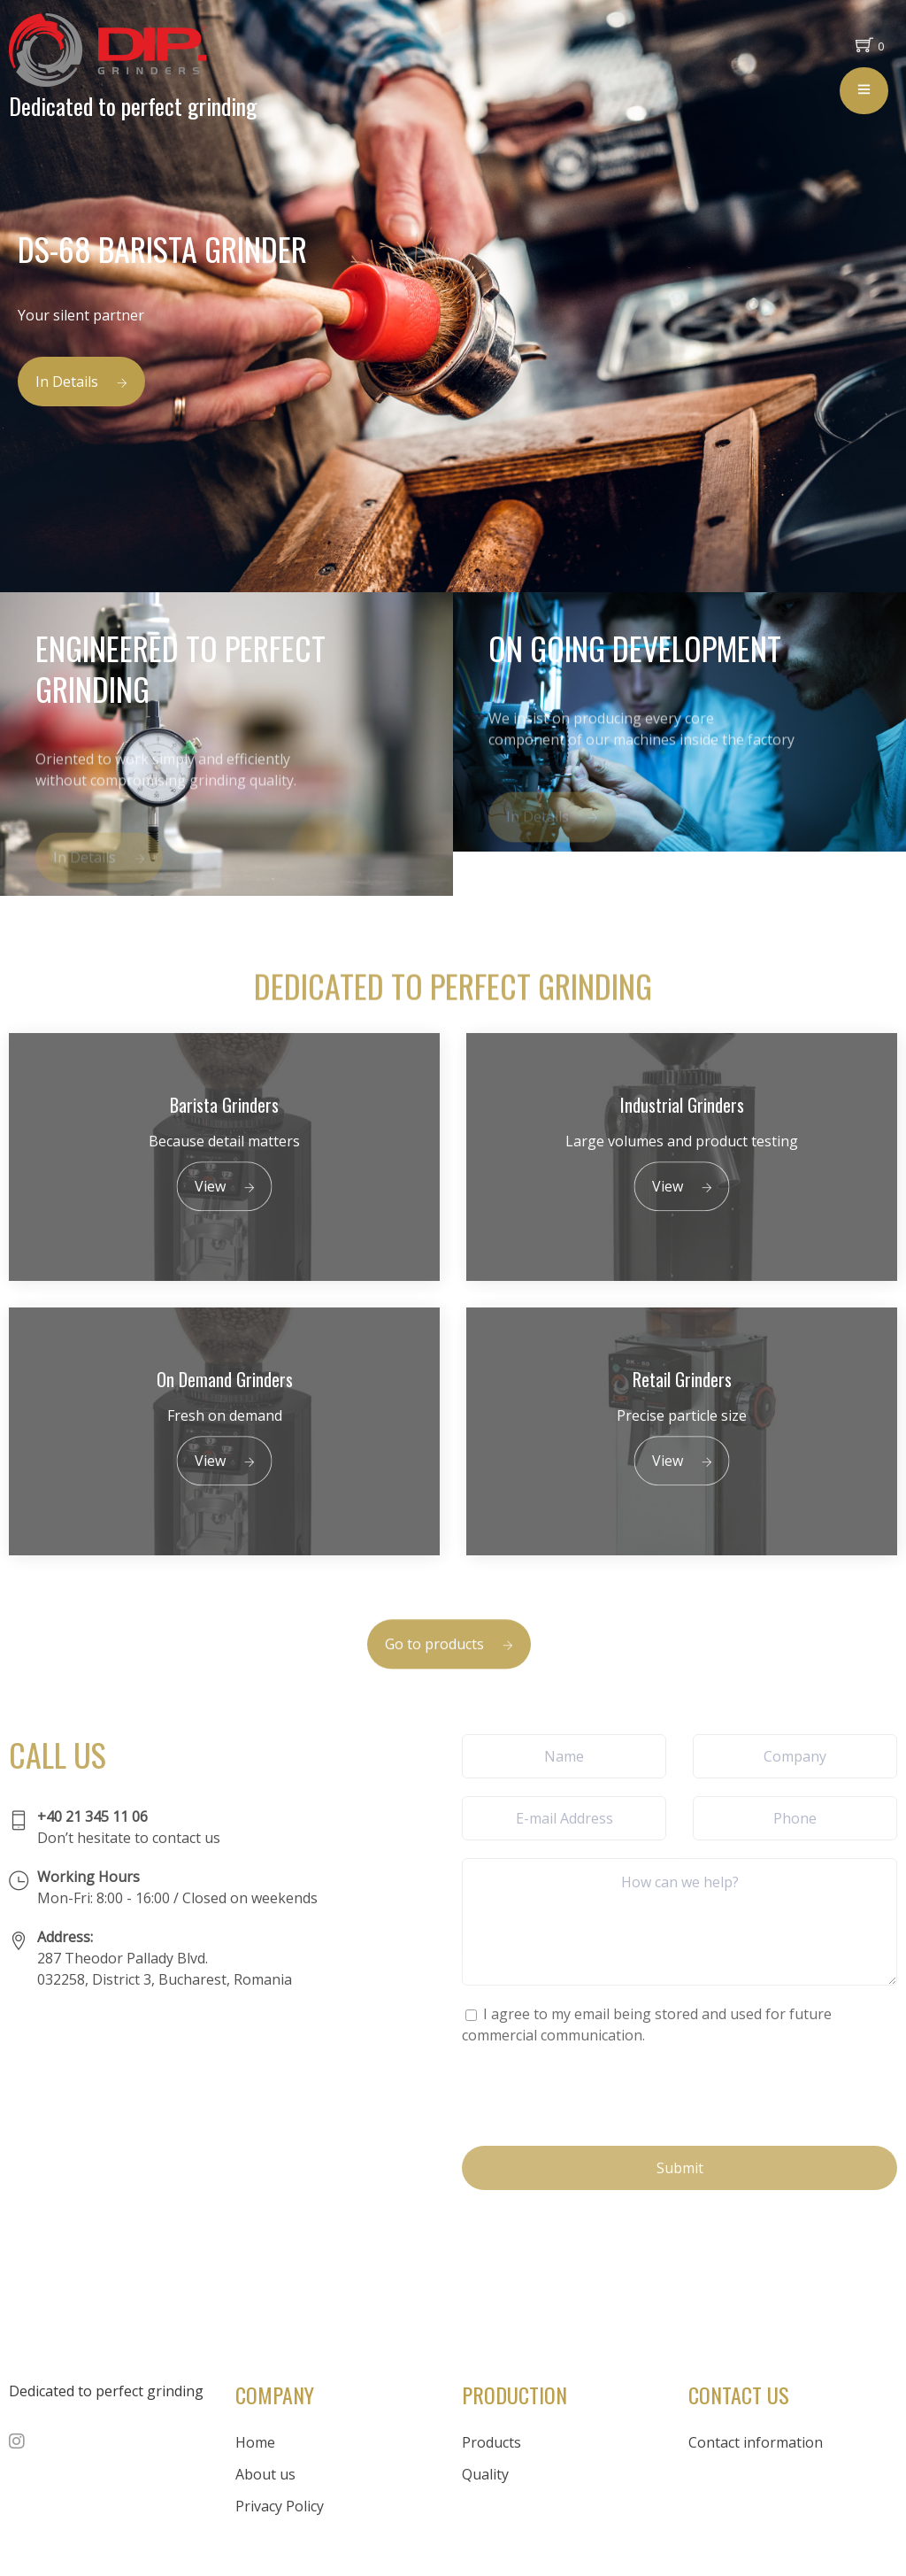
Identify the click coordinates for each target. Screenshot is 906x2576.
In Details (81, 381)
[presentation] (596, 2093)
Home (255, 2442)
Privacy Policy (279, 2506)
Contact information (755, 2442)
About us (265, 2474)
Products (491, 2442)
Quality (485, 2474)
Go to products (449, 1667)
